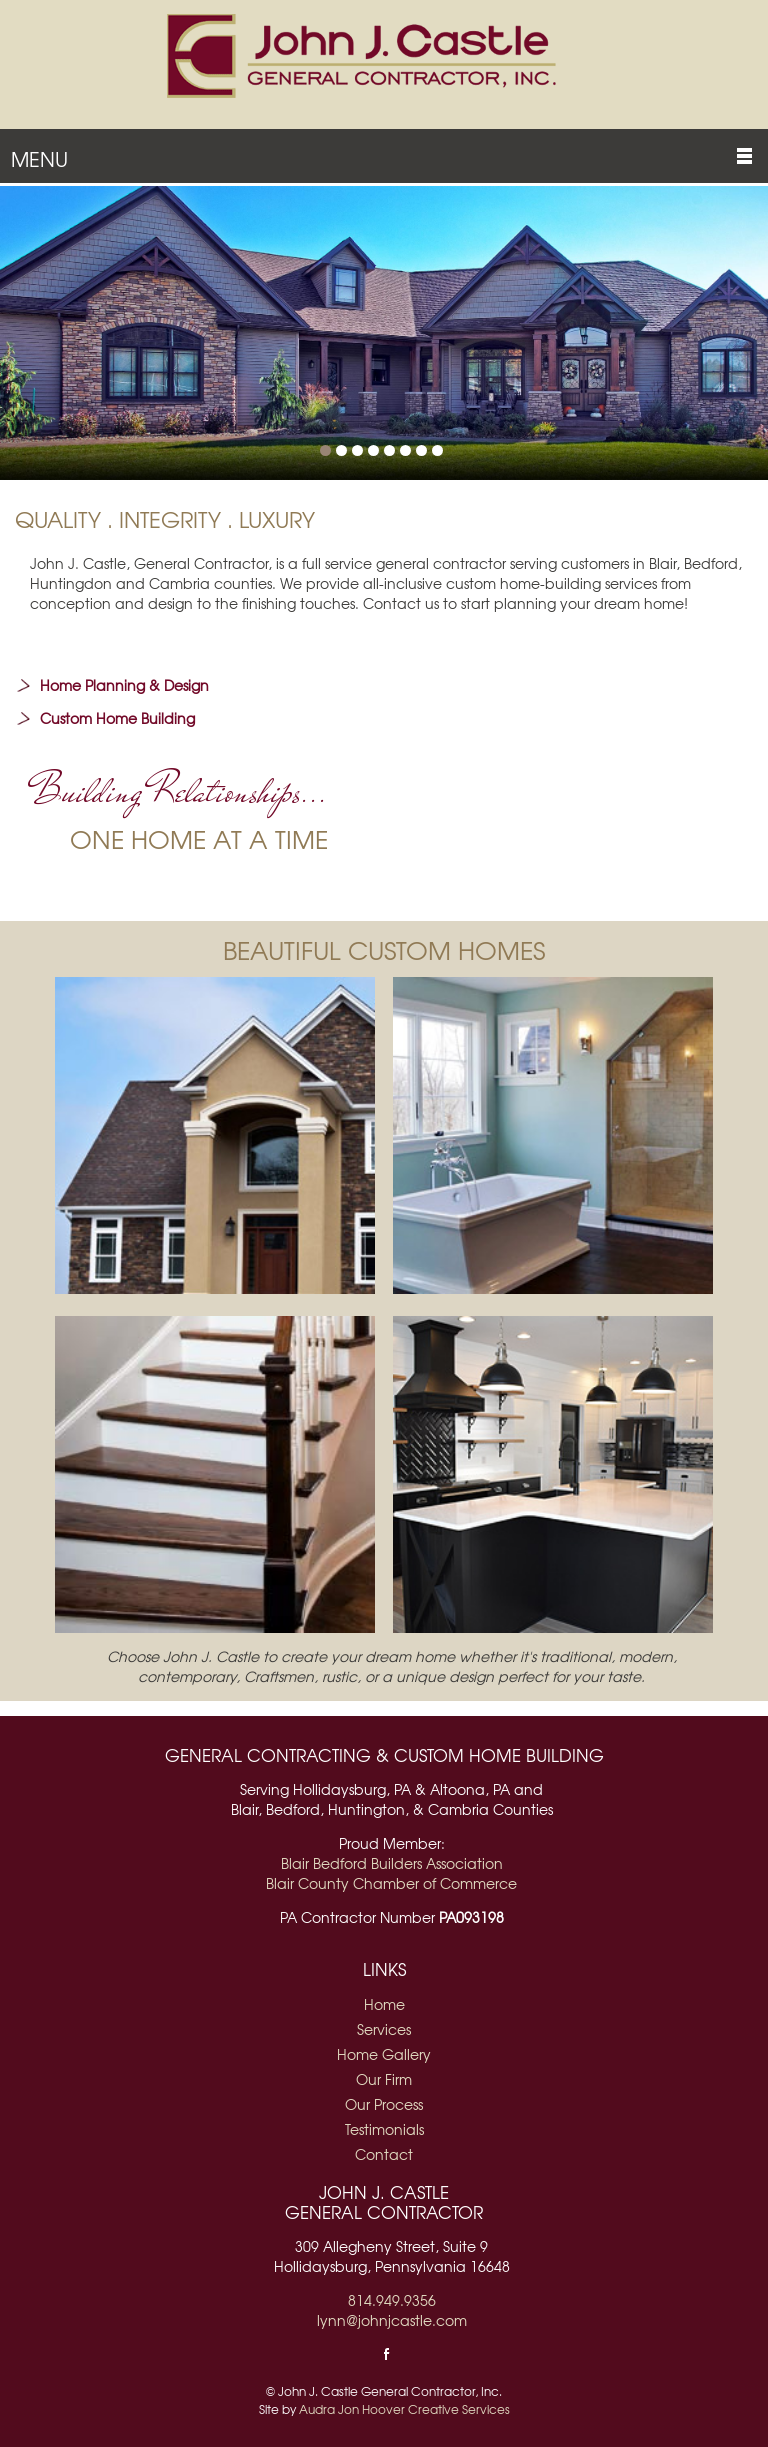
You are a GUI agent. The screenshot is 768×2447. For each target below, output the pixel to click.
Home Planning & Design (124, 685)
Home (384, 2004)
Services (384, 2029)
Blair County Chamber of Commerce (391, 1883)
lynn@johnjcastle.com (392, 2320)
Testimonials (384, 2129)
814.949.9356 (392, 2300)
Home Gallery (384, 2054)
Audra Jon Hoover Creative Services (404, 2409)
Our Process (384, 2104)
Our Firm (384, 2079)
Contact (384, 2154)
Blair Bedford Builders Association (392, 1863)
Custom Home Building (117, 718)
